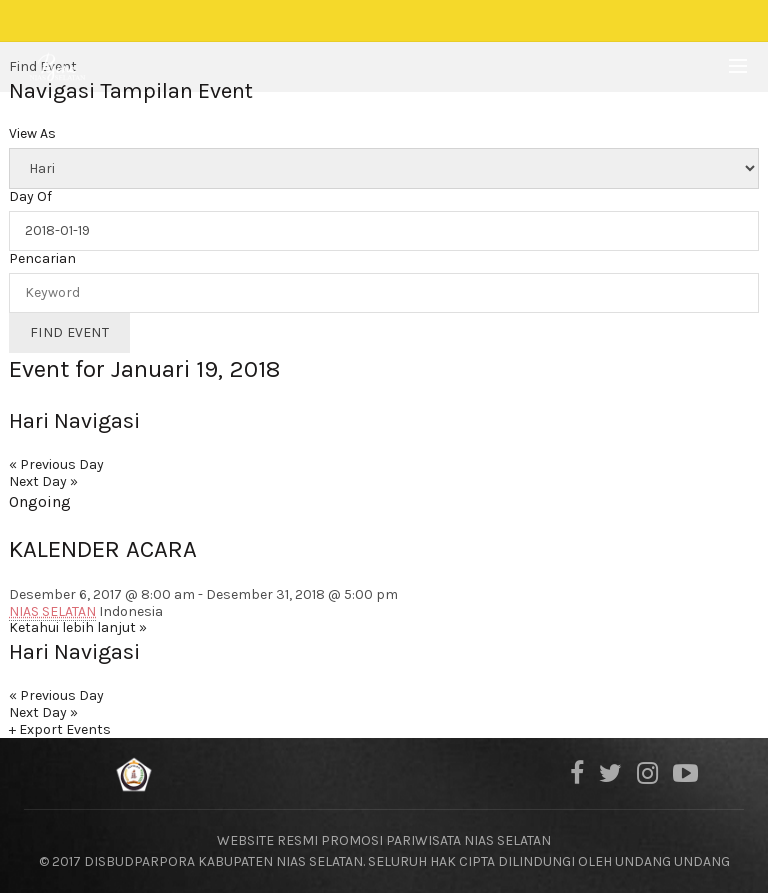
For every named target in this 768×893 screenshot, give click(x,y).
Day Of (30, 197)
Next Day (43, 481)
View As (32, 134)
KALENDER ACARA (103, 549)
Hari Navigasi (74, 421)
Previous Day (56, 464)
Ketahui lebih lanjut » (78, 627)
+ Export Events (60, 729)
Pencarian (42, 259)
